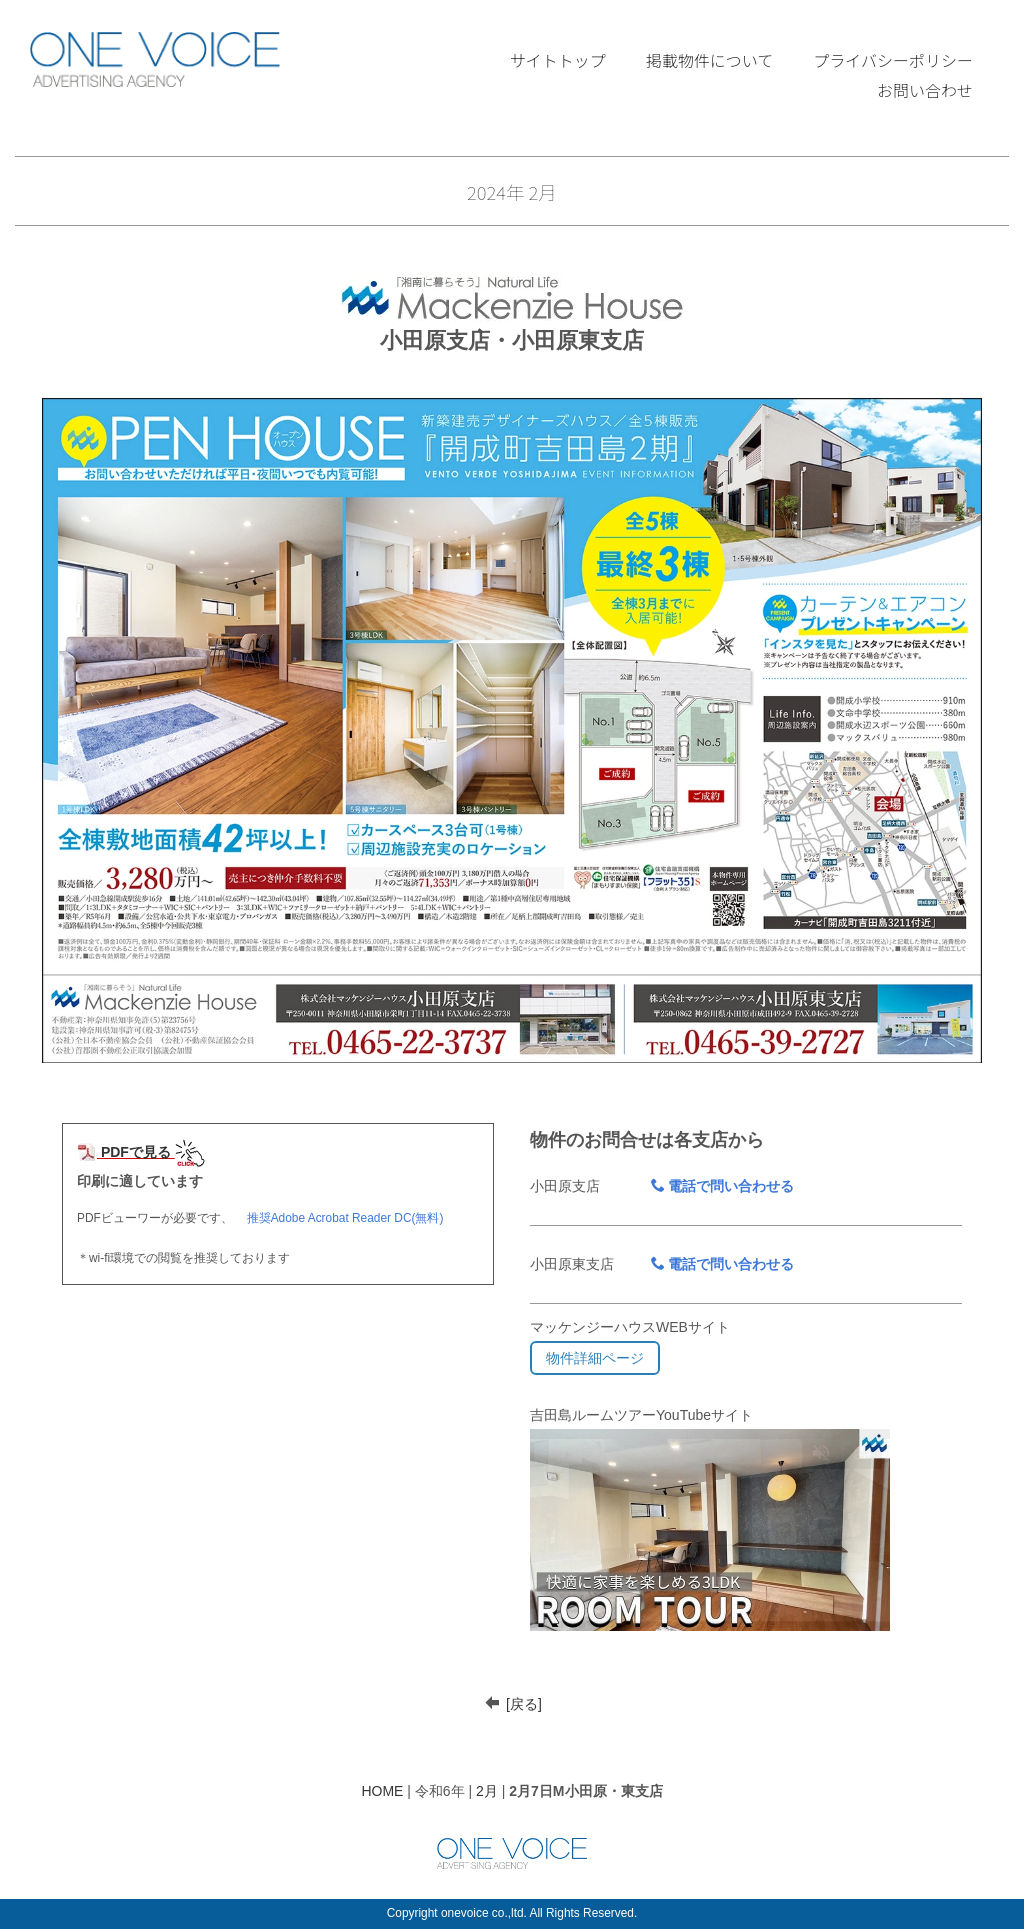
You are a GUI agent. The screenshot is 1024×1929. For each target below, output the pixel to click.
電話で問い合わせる (722, 1186)
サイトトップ (558, 60)
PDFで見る (124, 1152)
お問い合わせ (925, 90)
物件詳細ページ (595, 1358)
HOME (382, 1791)
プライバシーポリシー (893, 60)
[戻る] (524, 1704)
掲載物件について (710, 60)
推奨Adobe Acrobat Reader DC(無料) (345, 1218)
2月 (487, 1791)
